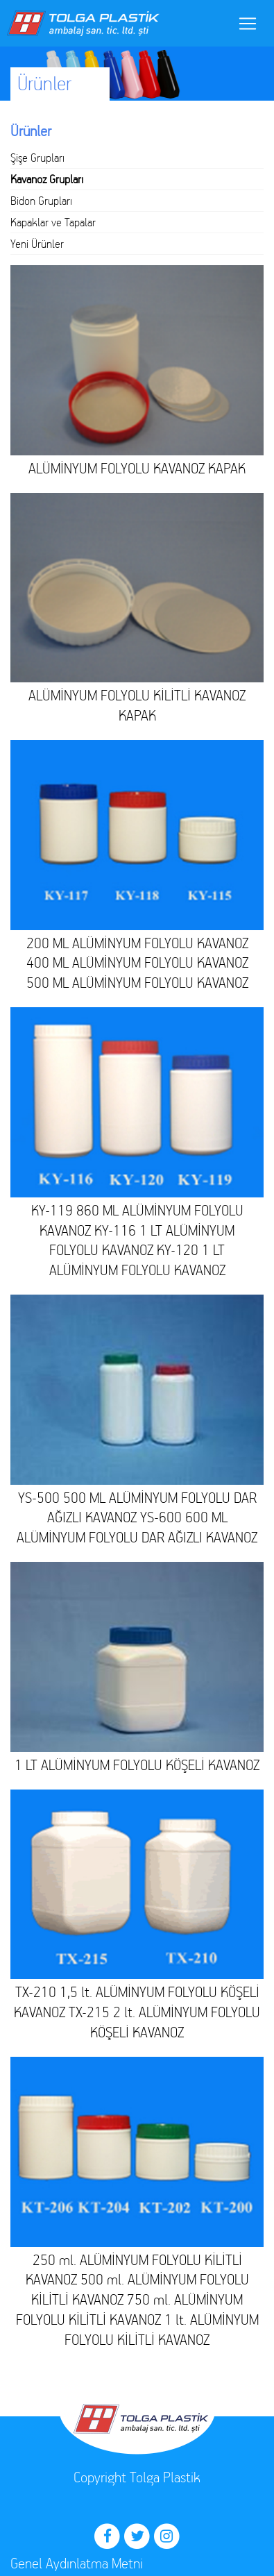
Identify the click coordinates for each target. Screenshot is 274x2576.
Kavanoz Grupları (46, 179)
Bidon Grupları (41, 201)
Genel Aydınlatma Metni (76, 2563)
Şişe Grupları (37, 158)
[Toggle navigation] (247, 23)
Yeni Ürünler (37, 244)
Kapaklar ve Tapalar (53, 222)
